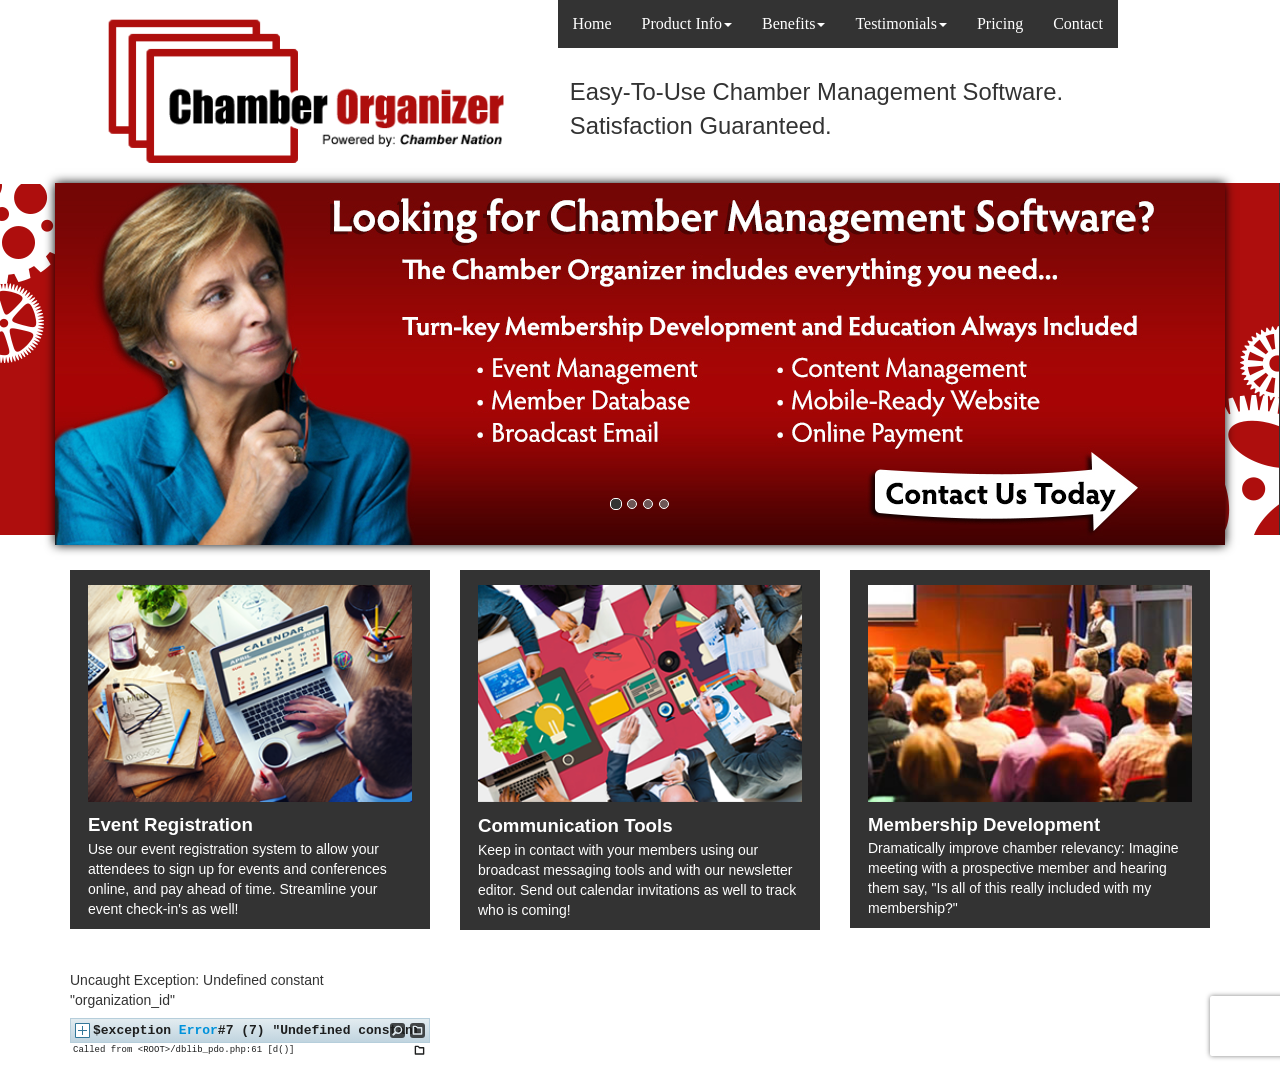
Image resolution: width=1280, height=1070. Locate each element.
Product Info (687, 23)
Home (592, 23)
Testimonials (901, 23)
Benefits (793, 23)
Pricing (1000, 23)
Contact (1078, 23)
